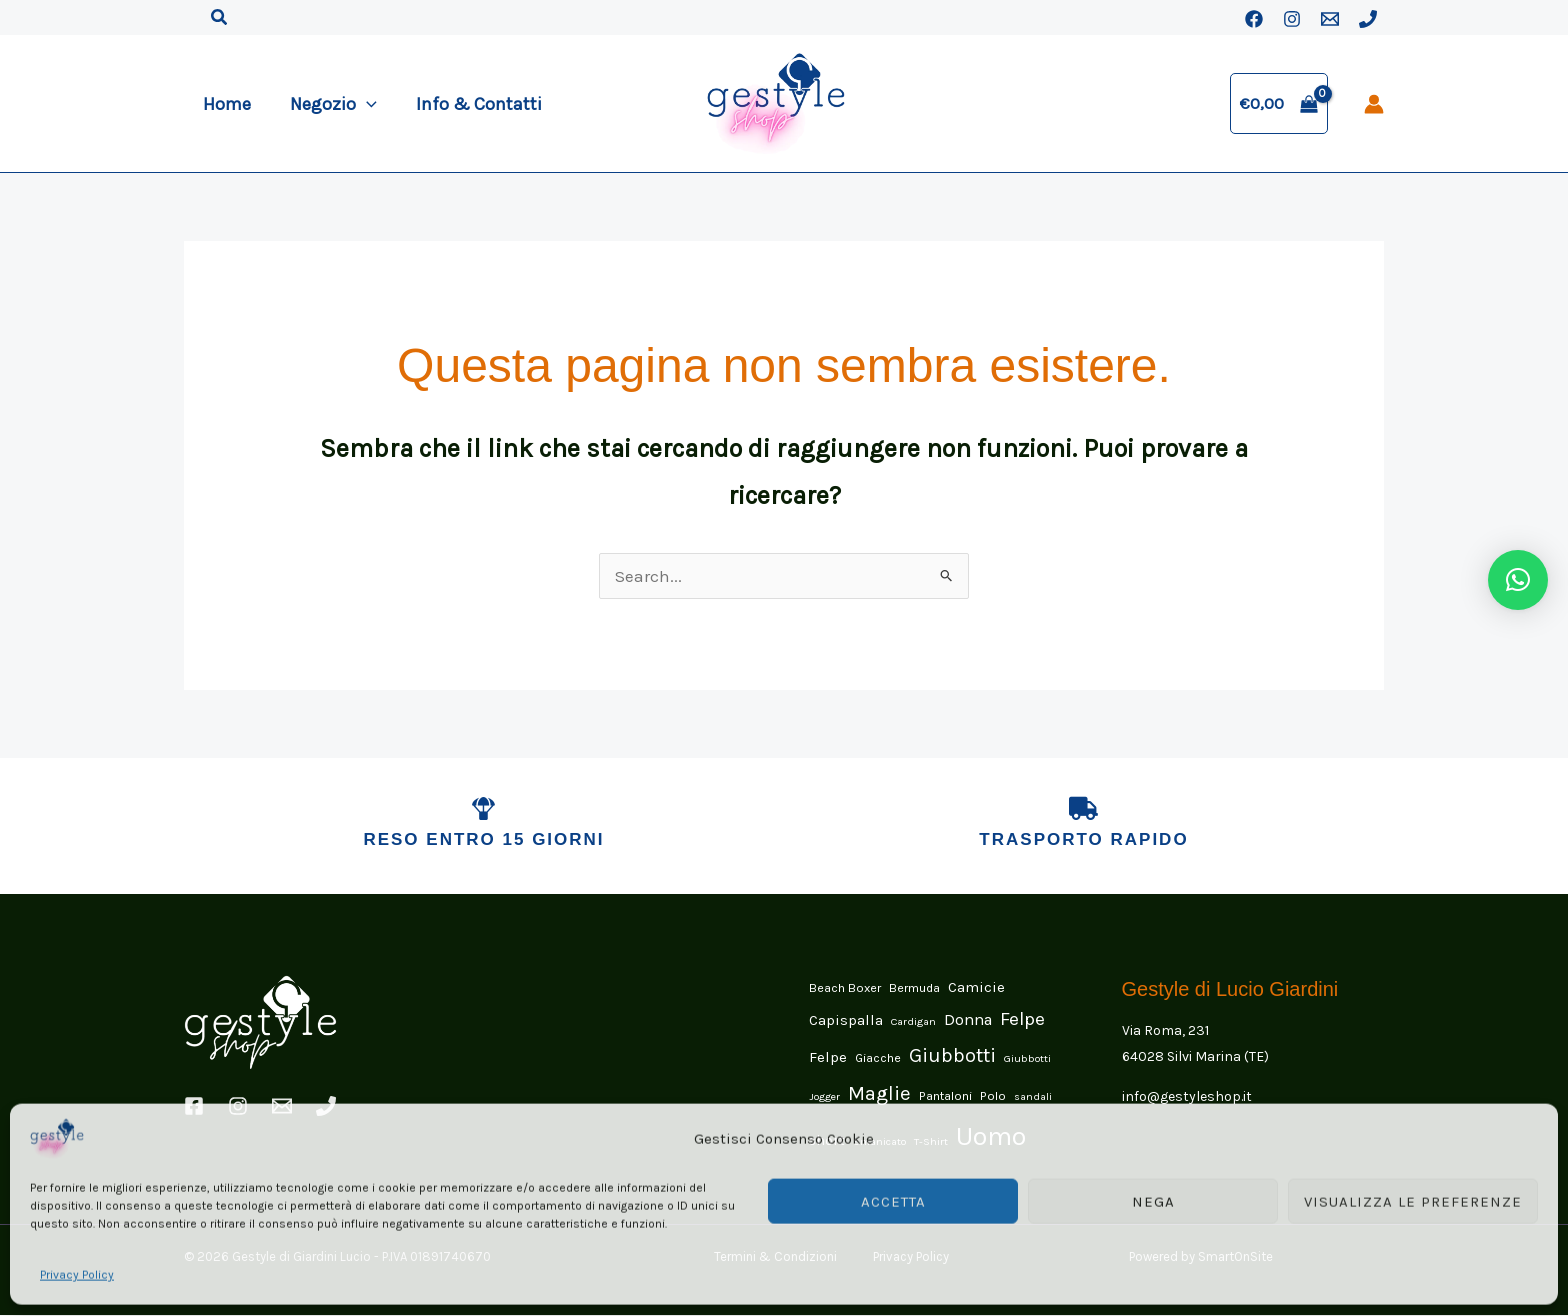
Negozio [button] (329, 104)
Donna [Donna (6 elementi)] (968, 1020)
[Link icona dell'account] (1374, 104)
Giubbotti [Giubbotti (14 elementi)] (952, 1057)
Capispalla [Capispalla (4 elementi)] (846, 1021)
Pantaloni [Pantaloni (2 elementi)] (945, 1096)
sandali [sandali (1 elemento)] (1033, 1097)
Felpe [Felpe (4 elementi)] (828, 1059)
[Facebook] (1254, 19)
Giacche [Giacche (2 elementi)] (878, 1059)
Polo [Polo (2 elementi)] (993, 1096)
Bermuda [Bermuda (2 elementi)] (914, 988)
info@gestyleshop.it (1187, 1097)
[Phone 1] (1368, 19)
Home (226, 104)
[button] (220, 18)
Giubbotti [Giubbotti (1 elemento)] (1027, 1060)
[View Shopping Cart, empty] (1279, 103)
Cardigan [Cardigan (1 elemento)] (913, 1022)
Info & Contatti (472, 104)
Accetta (893, 1200)
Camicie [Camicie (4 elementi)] (976, 988)
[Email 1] (1330, 19)
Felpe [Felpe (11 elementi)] (1022, 1020)
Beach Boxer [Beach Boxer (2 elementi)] (845, 988)
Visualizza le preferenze (1413, 1200)
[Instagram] (1292, 19)
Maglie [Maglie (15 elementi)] (879, 1094)
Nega (1153, 1200)
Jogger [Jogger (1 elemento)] (824, 1097)
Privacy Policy (77, 1273)
